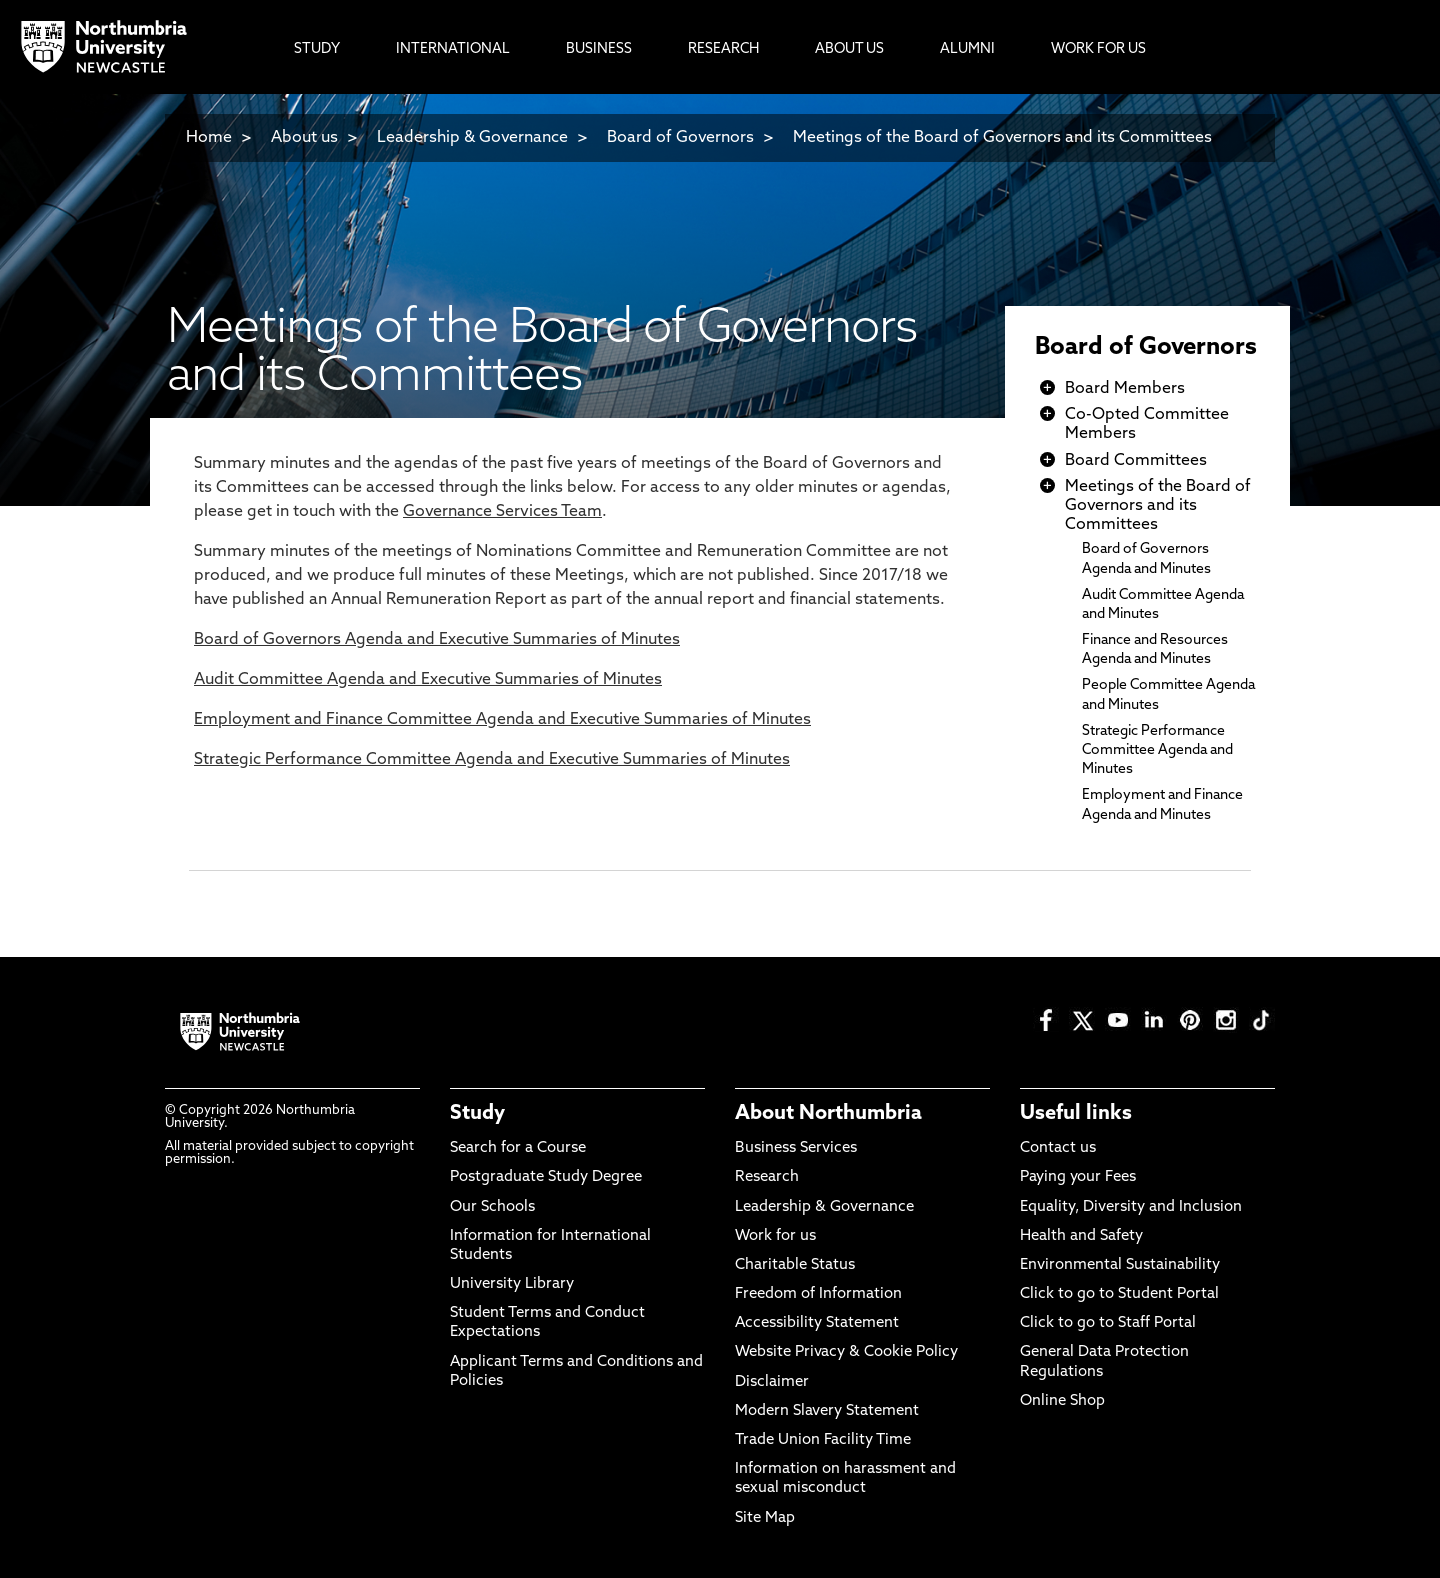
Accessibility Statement (817, 1323)
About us (304, 138)
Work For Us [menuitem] (1098, 49)
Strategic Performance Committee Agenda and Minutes (1157, 750)
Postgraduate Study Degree (546, 1177)
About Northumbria (828, 1114)
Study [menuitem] (317, 49)
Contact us (1058, 1148)
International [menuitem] (453, 49)
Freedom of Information (818, 1294)
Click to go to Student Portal (1119, 1294)
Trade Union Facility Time (823, 1440)
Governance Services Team (502, 512)
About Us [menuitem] (849, 49)
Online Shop (1062, 1401)
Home (209, 138)
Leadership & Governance (472, 138)
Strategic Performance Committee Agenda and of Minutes (492, 760)
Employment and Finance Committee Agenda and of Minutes (502, 720)
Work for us (775, 1236)
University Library (512, 1284)
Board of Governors (680, 138)
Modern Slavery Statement (827, 1411)
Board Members (1125, 389)
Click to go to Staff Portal (1108, 1323)
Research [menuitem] (723, 49)
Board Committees (1136, 461)
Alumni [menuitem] (967, 49)
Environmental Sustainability (1120, 1265)
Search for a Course (518, 1148)
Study (477, 1114)
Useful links (1076, 1114)
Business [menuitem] (599, 49)
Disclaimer (772, 1382)
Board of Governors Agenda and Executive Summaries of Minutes (437, 640)
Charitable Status (795, 1265)
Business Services (796, 1148)
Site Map (765, 1518)
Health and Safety (1081, 1236)
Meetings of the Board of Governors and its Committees (1002, 138)
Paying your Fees (1078, 1177)
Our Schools (492, 1207)
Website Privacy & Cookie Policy (846, 1352)
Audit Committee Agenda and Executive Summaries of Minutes (428, 680)
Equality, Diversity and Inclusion (1131, 1207)
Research (767, 1177)
